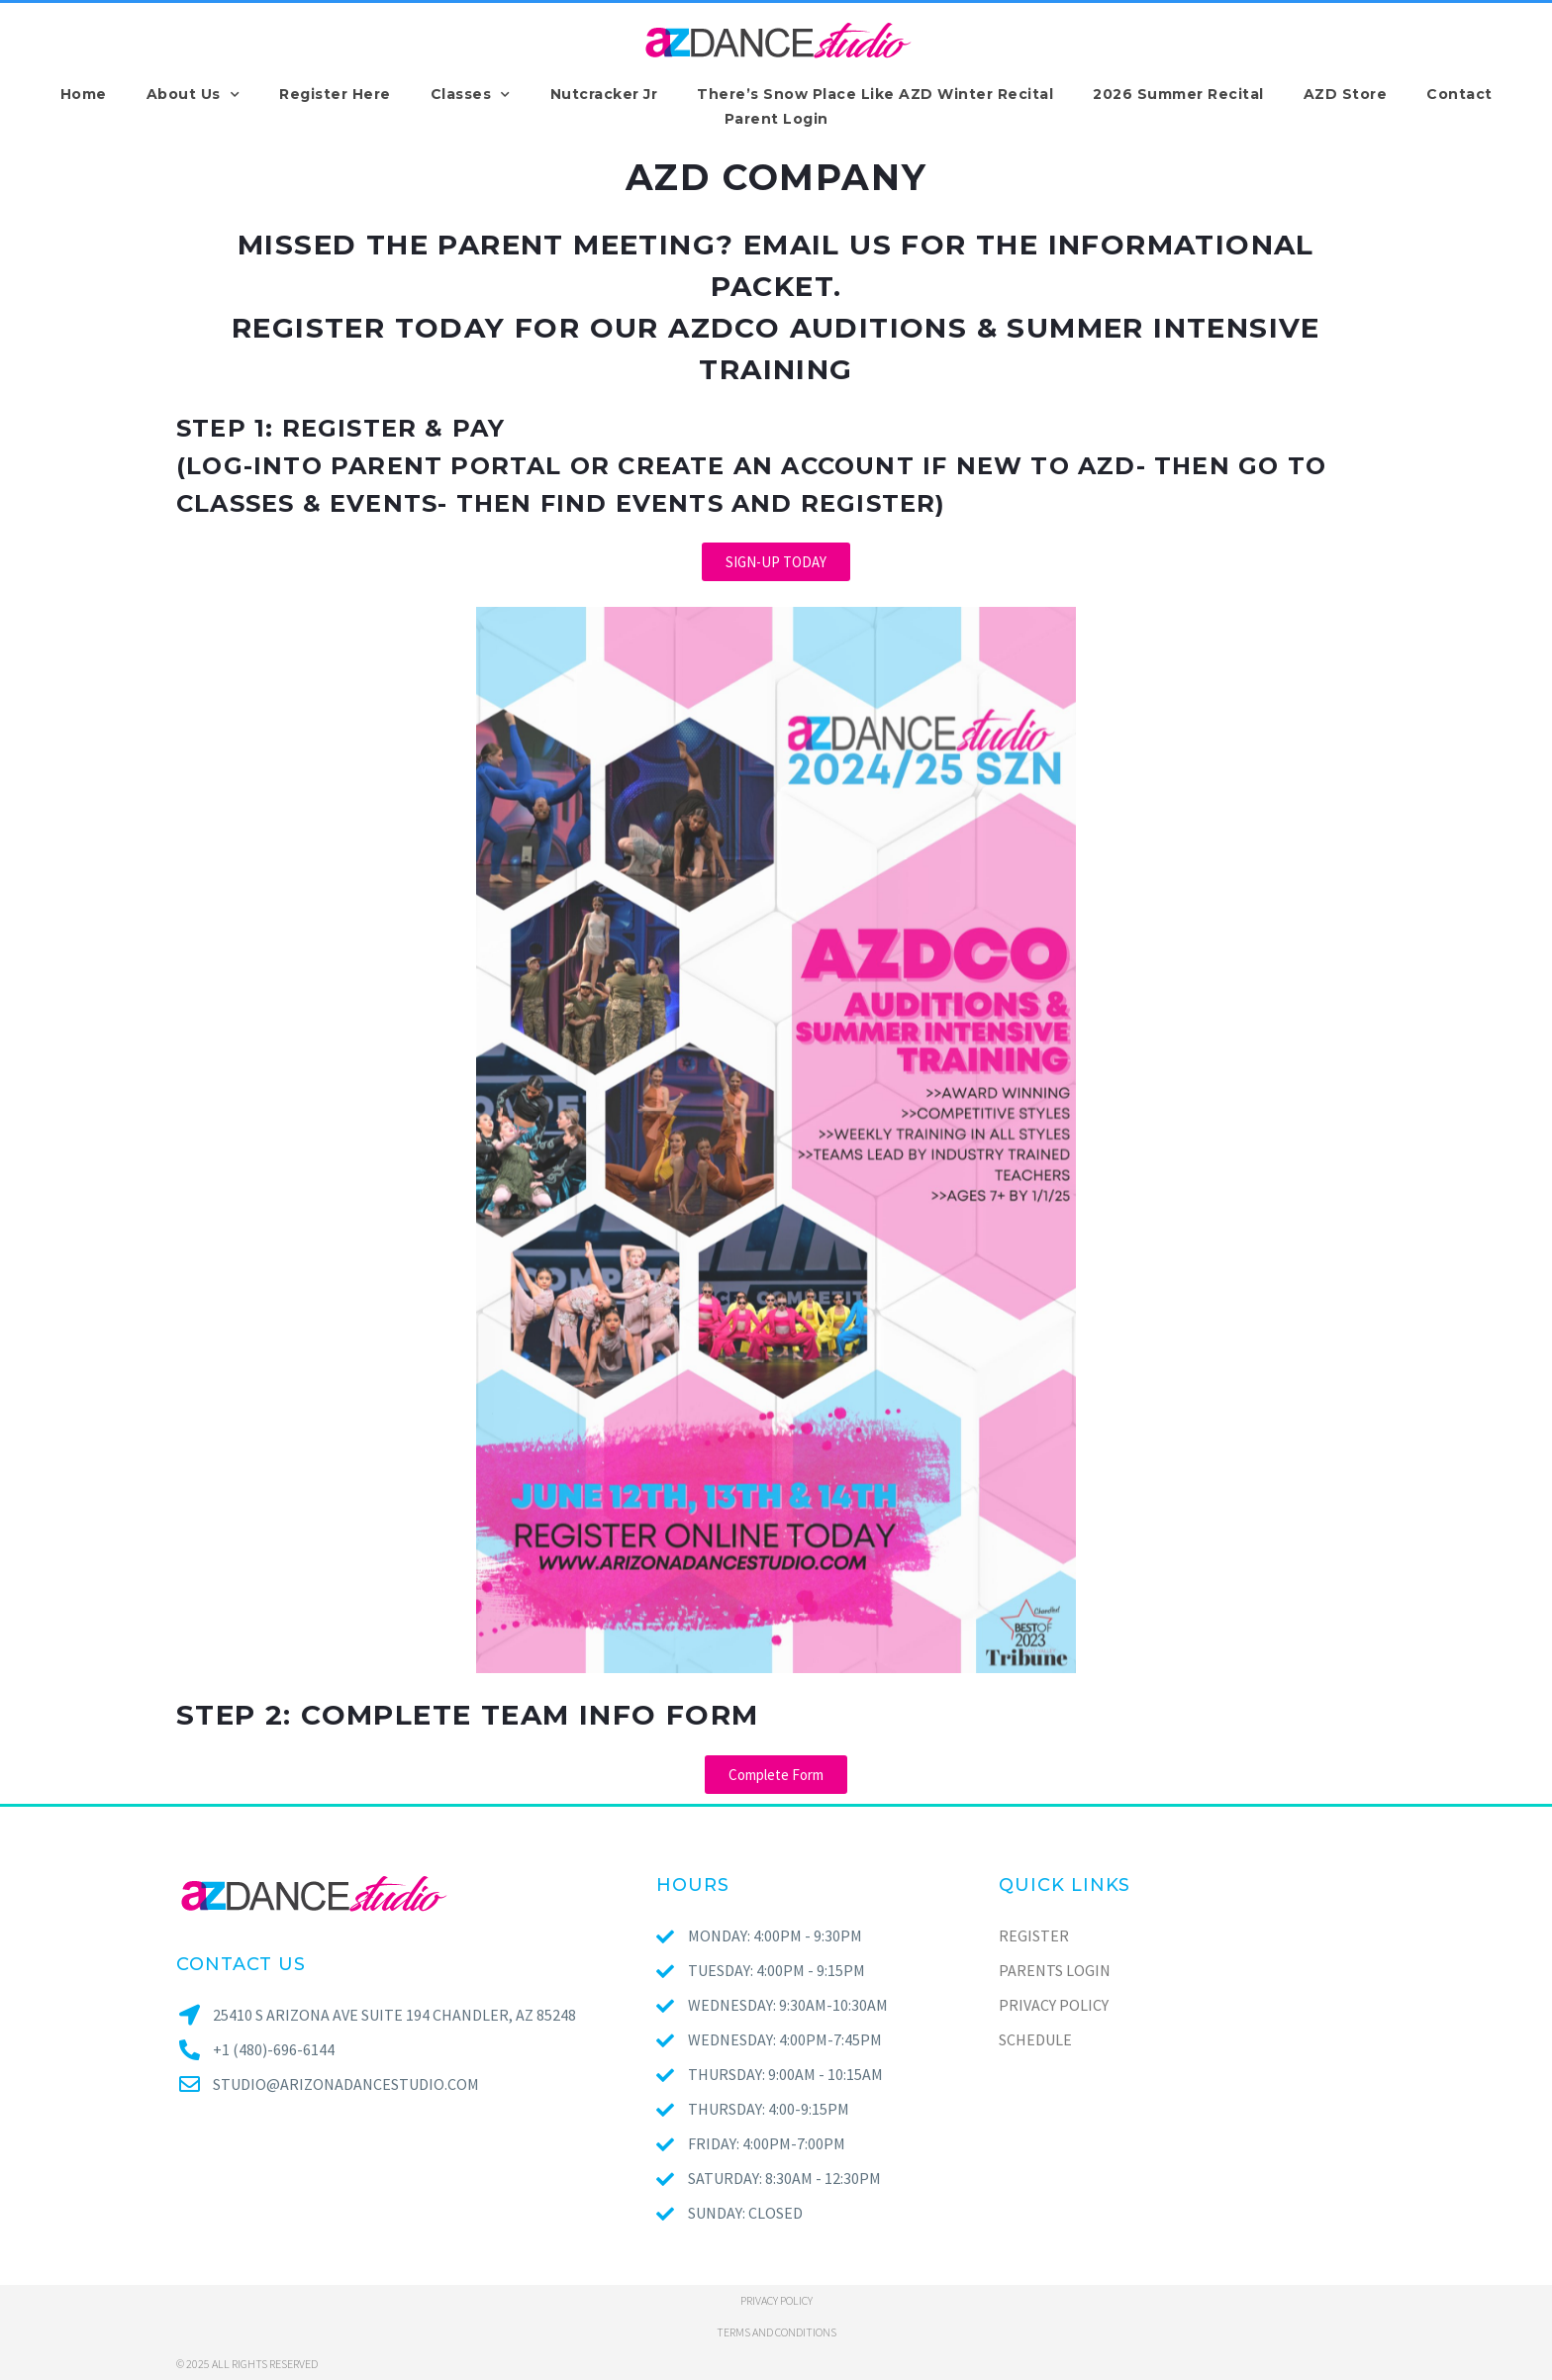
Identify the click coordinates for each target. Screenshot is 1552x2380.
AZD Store (1346, 94)
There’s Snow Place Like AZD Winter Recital (875, 94)
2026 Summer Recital (1178, 94)
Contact (1459, 94)
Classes (471, 94)
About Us (193, 94)
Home (83, 94)
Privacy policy (776, 2300)
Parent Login (776, 119)
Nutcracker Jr (604, 94)
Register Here (335, 94)
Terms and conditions (776, 2332)
